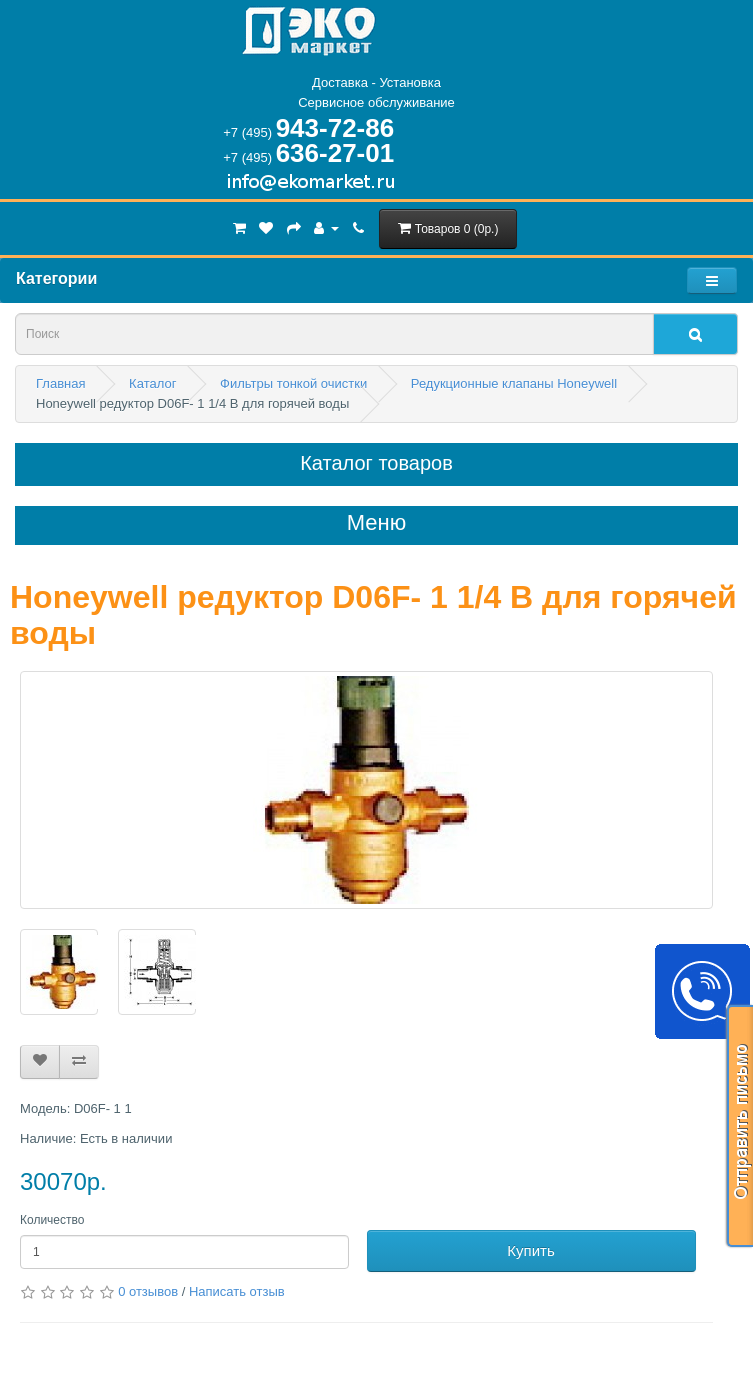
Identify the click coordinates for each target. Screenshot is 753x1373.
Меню (376, 523)
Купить (530, 1250)
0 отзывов (148, 1291)
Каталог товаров (376, 463)
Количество (52, 1220)
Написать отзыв (237, 1291)
